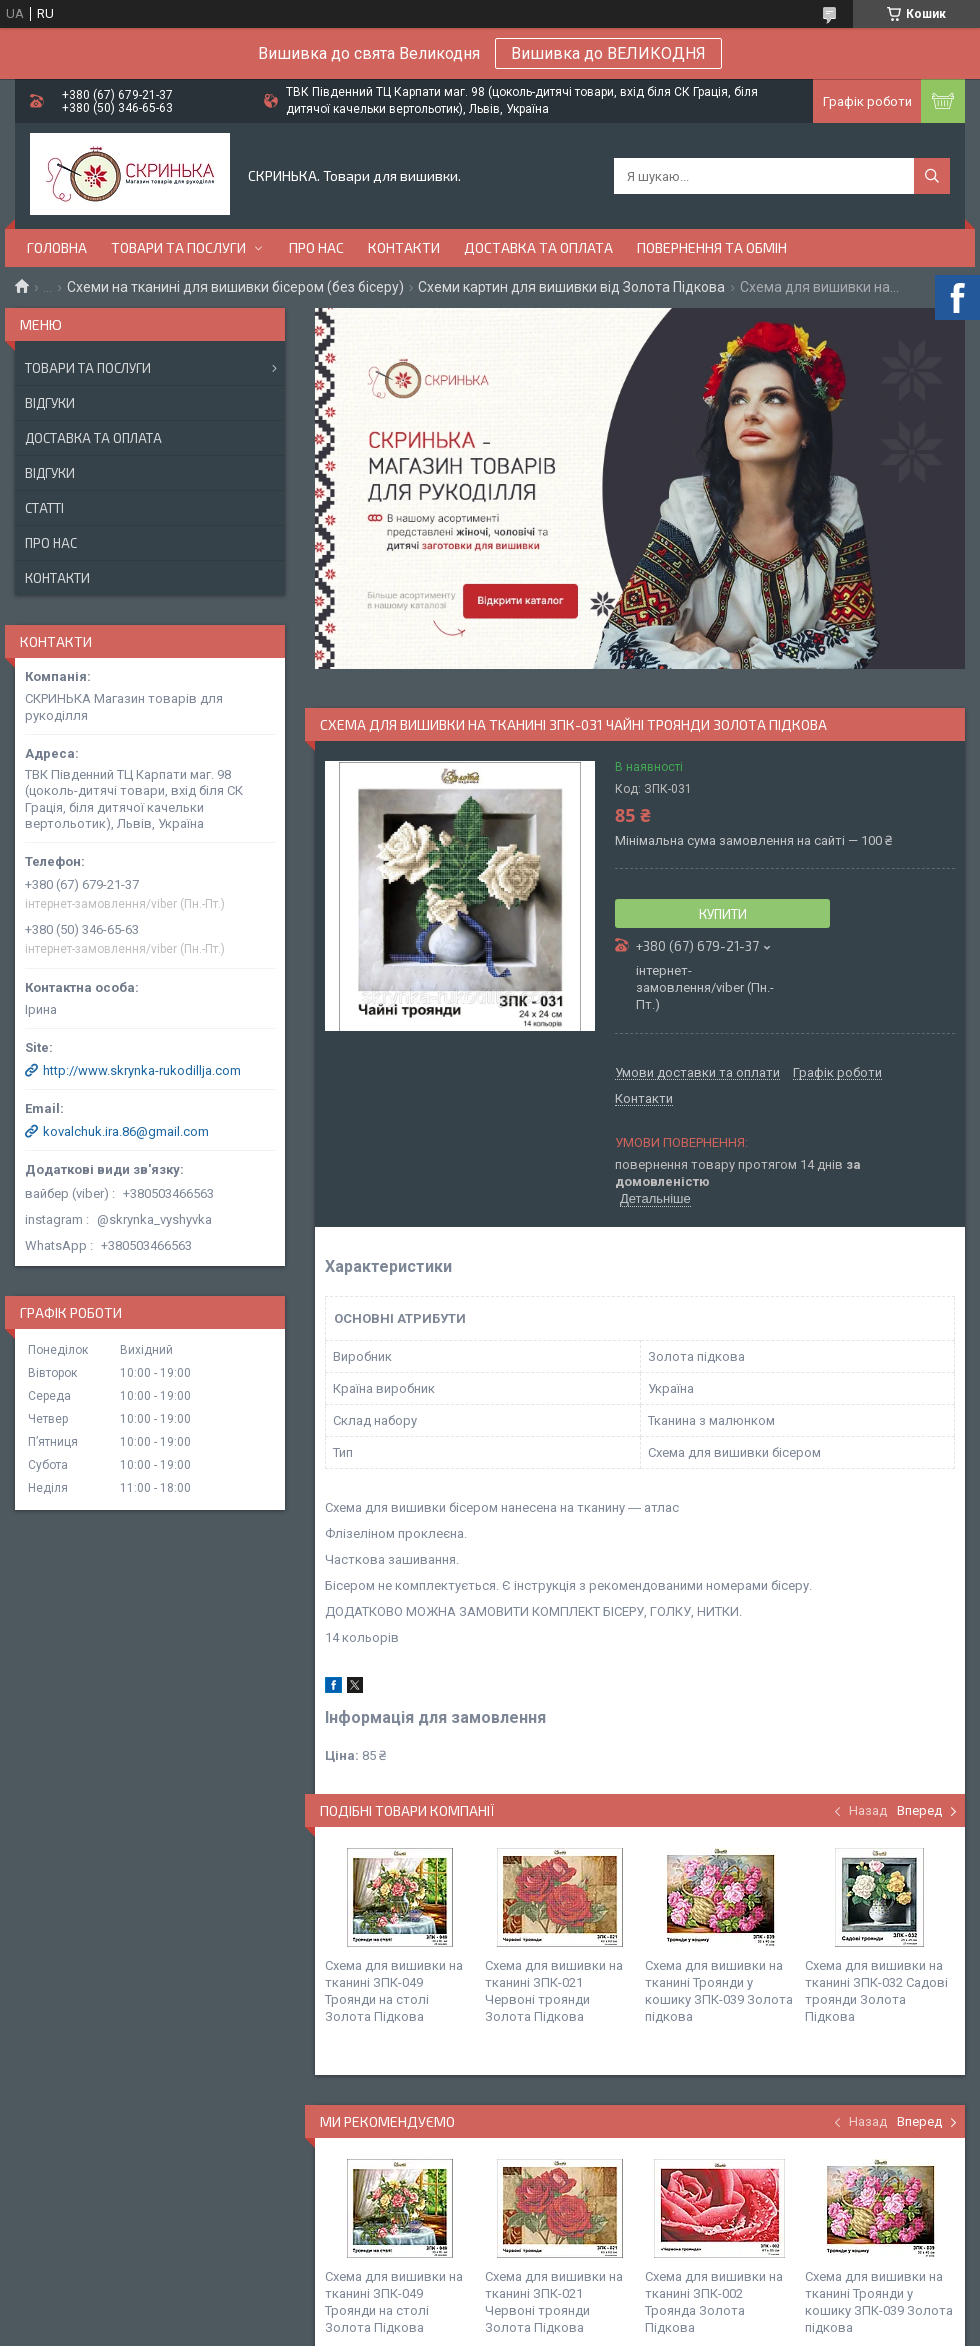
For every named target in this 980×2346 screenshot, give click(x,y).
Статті (44, 508)
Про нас (316, 247)
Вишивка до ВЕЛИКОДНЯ (608, 53)
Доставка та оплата (538, 247)
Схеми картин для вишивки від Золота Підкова (571, 287)
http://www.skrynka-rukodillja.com (142, 1070)
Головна (57, 247)
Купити (723, 914)
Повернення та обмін (712, 247)
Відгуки (50, 403)
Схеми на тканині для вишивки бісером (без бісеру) (235, 287)
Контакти (404, 247)
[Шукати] (932, 176)
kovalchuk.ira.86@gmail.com (126, 1131)
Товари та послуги (178, 247)
